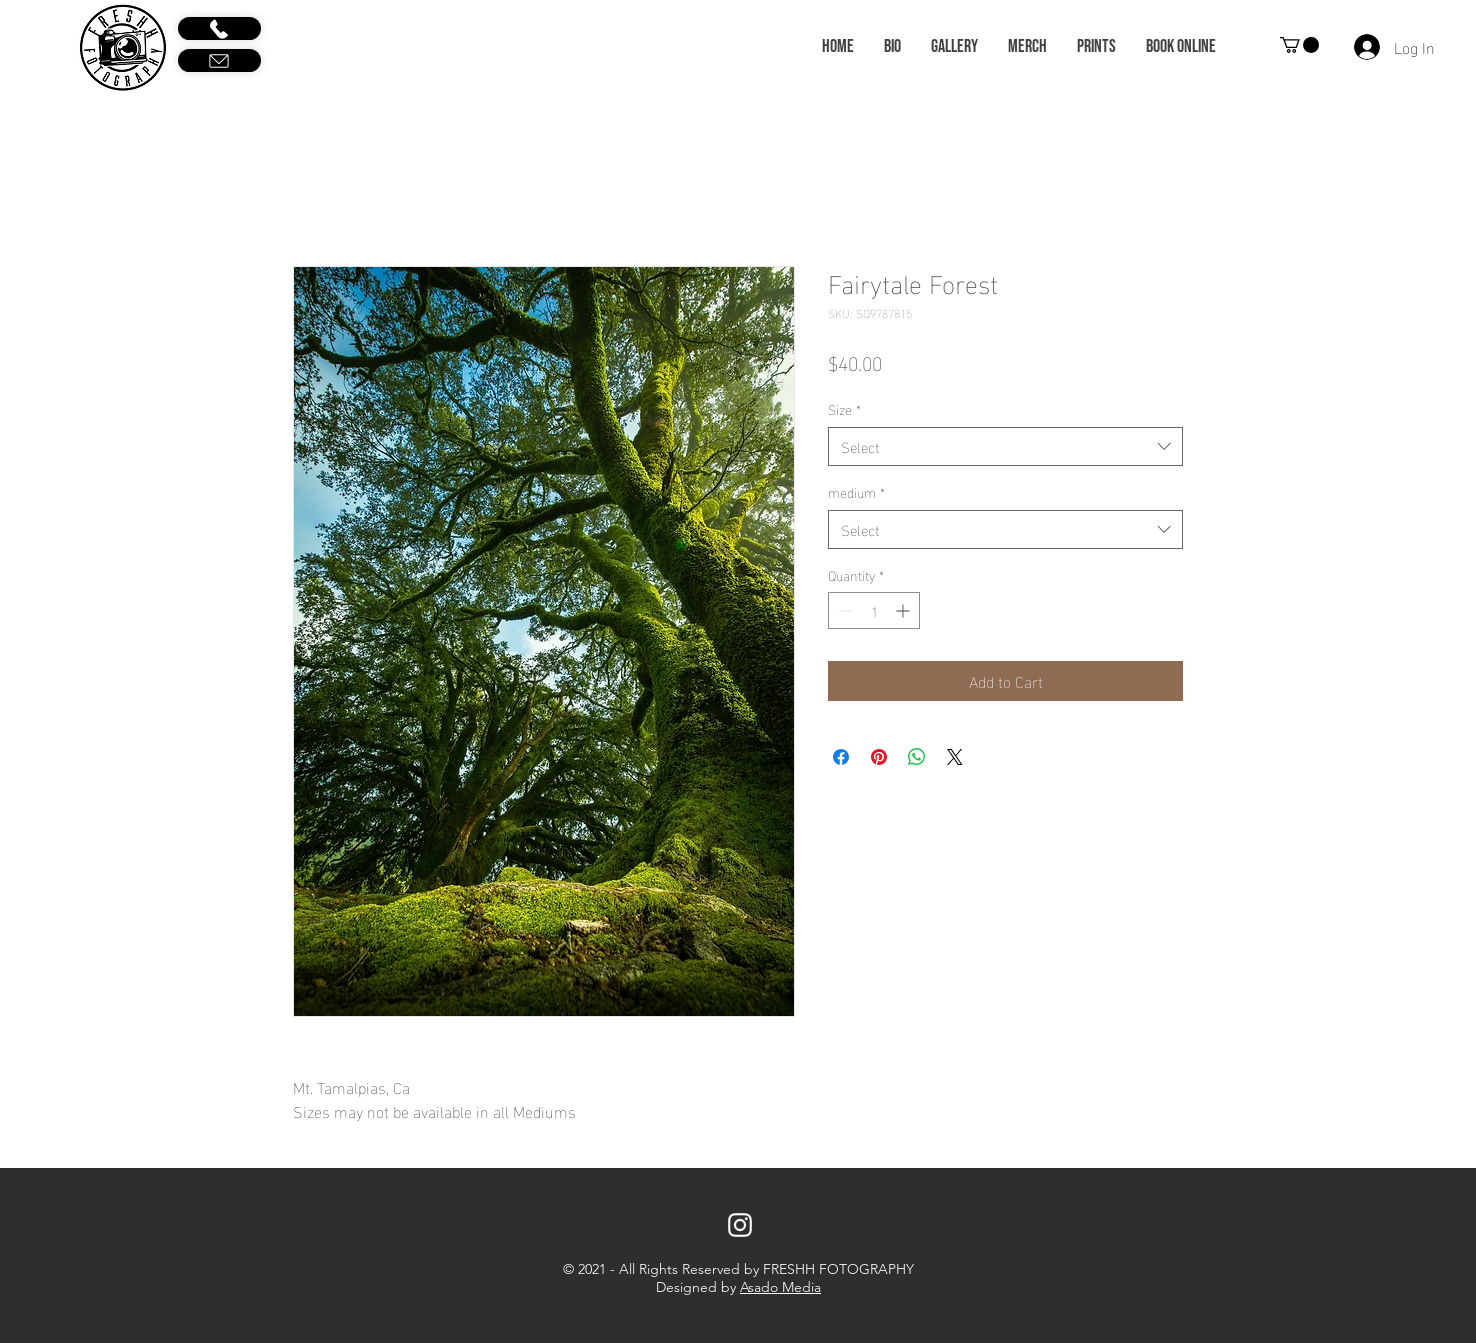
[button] (1299, 45)
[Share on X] (955, 757)
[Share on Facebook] (841, 757)
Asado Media (780, 1287)
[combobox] (1005, 446)
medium (856, 492)
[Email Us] (219, 60)
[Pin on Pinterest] (879, 757)
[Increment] (904, 610)
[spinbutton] (874, 610)
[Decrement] (843, 610)
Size (844, 409)
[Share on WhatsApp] (917, 757)
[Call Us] (219, 28)
